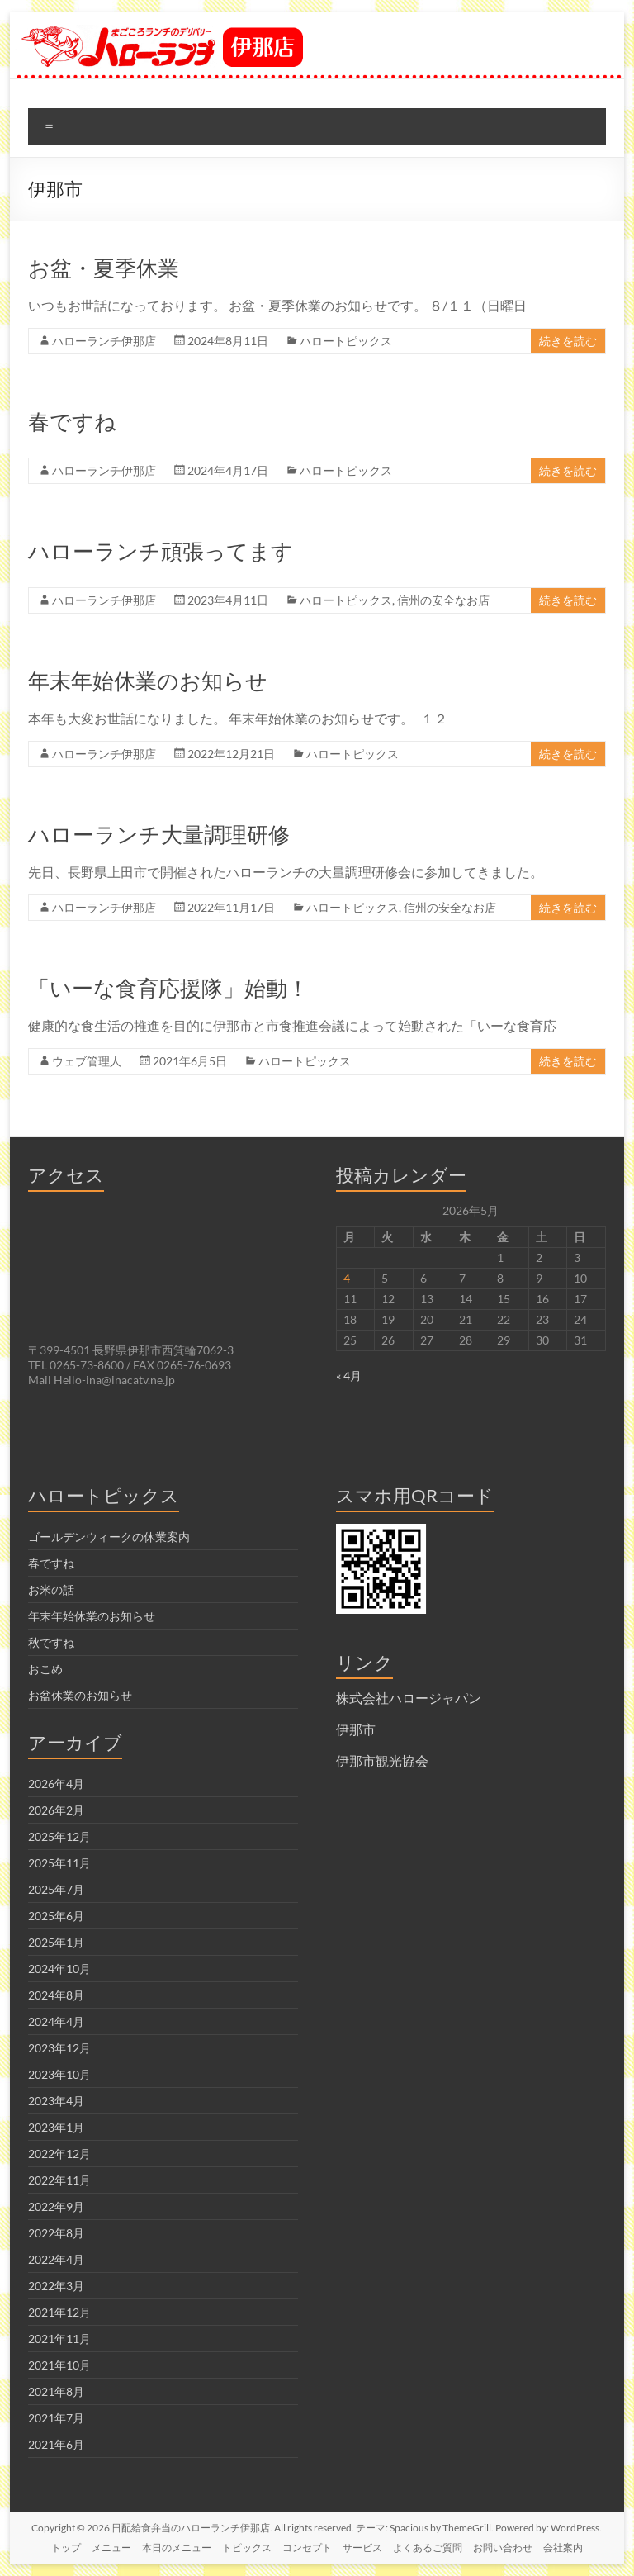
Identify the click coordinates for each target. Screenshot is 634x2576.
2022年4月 (56, 2259)
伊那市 (356, 1729)
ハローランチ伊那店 (104, 341)
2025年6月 (56, 1916)
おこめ (45, 1669)
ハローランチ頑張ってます (160, 551)
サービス (362, 2547)
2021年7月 (56, 2418)
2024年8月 (56, 1995)
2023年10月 (59, 2074)
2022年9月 (56, 2206)
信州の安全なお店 (443, 600)
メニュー (111, 2547)
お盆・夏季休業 (103, 267)
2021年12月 (59, 2312)
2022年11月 (59, 2180)
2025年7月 (56, 1889)
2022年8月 (56, 2233)
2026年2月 (56, 1810)
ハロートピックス (346, 341)
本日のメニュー (176, 2547)
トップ (66, 2547)
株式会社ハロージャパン (408, 1697)
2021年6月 (56, 2444)
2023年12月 (59, 2048)
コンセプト (307, 2547)
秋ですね (51, 1642)
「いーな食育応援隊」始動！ (168, 988)
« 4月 (349, 1376)
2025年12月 (59, 1836)
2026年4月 (56, 1784)
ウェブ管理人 (86, 1061)
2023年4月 (56, 2101)
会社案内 (563, 2547)
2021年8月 (56, 2391)
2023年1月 (56, 2127)
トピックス (247, 2547)
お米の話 (51, 1589)
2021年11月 (59, 2339)
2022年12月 (59, 2154)
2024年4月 (56, 2021)
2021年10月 (59, 2365)
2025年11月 (59, 1863)
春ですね (72, 421)
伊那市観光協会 (382, 1760)
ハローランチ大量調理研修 (159, 834)
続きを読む (568, 341)
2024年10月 (59, 1969)
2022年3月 (56, 2286)
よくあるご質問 (427, 2547)
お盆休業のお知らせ (80, 1695)
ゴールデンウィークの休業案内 (109, 1537)
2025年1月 (56, 1942)
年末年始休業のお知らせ (147, 680)
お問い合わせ (502, 2547)
